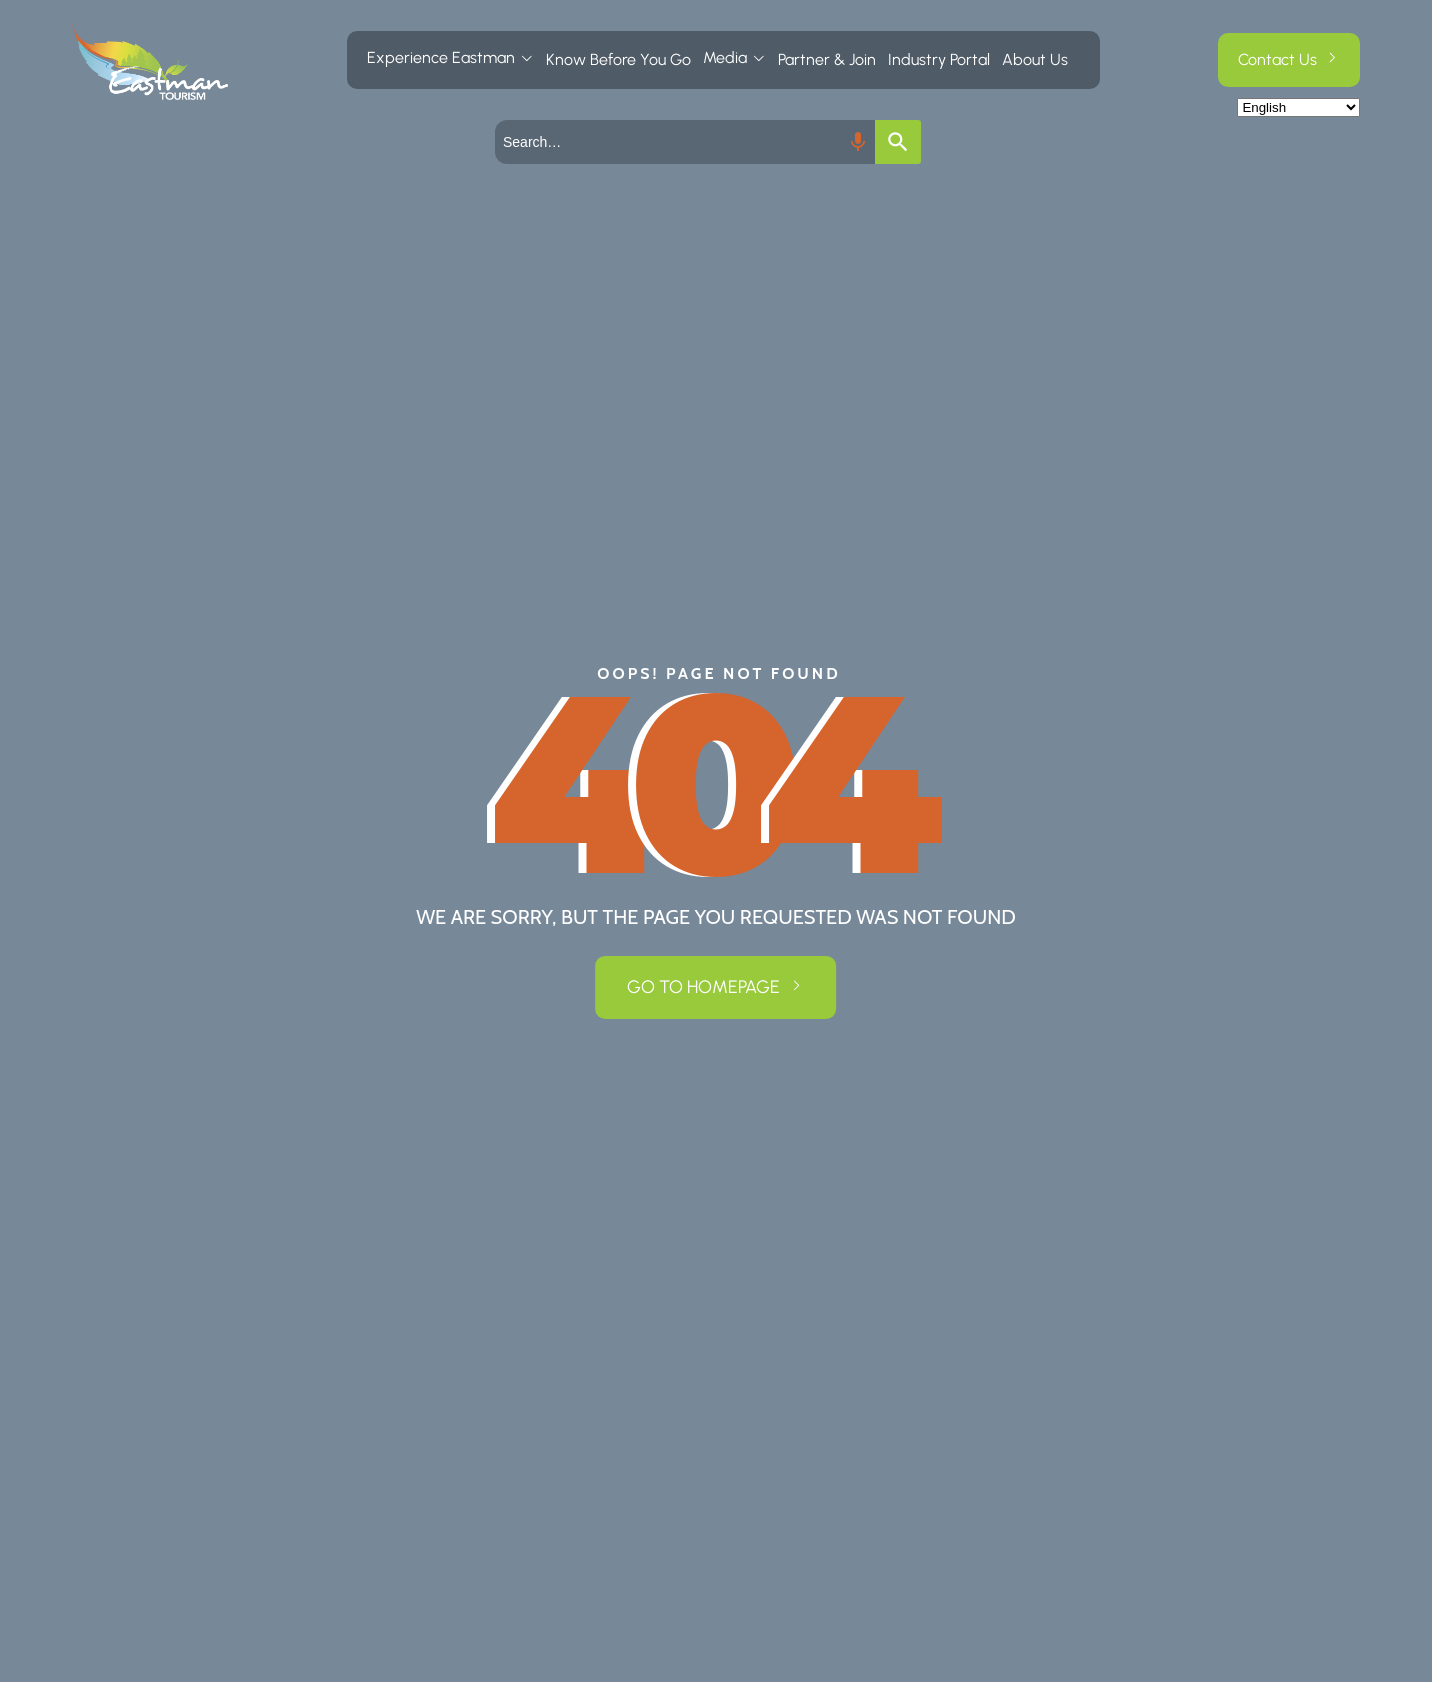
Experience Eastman (441, 57)
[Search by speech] (858, 142)
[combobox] (685, 142)
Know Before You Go (618, 59)
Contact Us (1277, 59)
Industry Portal (939, 59)
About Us (1035, 59)
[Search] (898, 142)
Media (725, 57)
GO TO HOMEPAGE (703, 987)
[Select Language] (1298, 107)
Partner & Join (827, 59)
